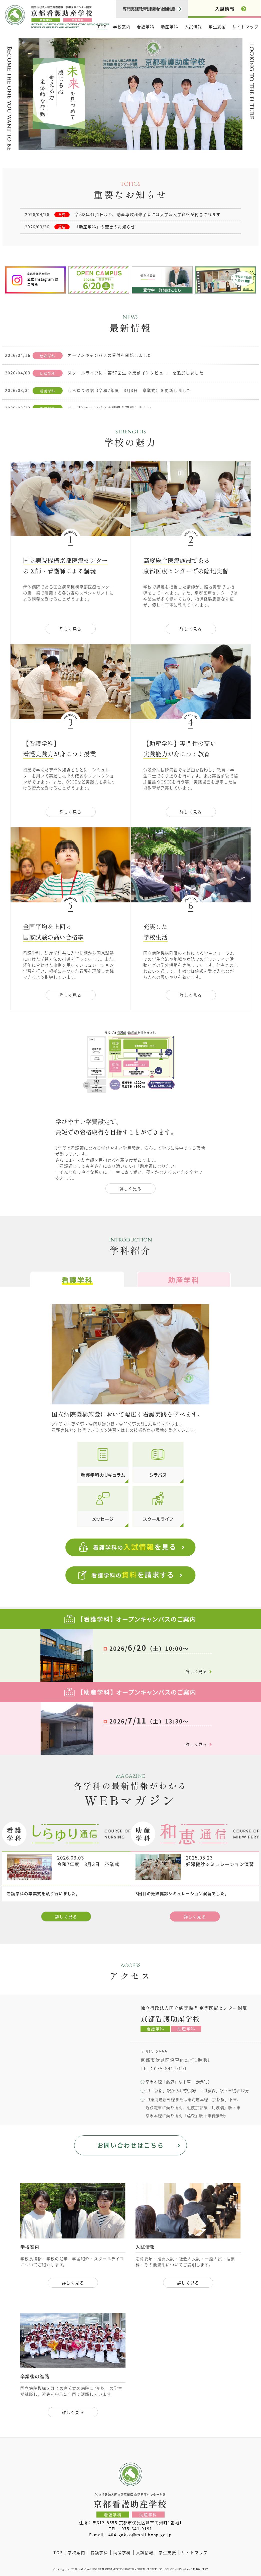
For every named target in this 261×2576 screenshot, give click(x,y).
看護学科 (145, 27)
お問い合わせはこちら (130, 2145)
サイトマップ (245, 27)
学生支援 (217, 27)
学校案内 (121, 27)
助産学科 (169, 27)
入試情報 (193, 27)
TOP (101, 27)
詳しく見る (70, 629)
